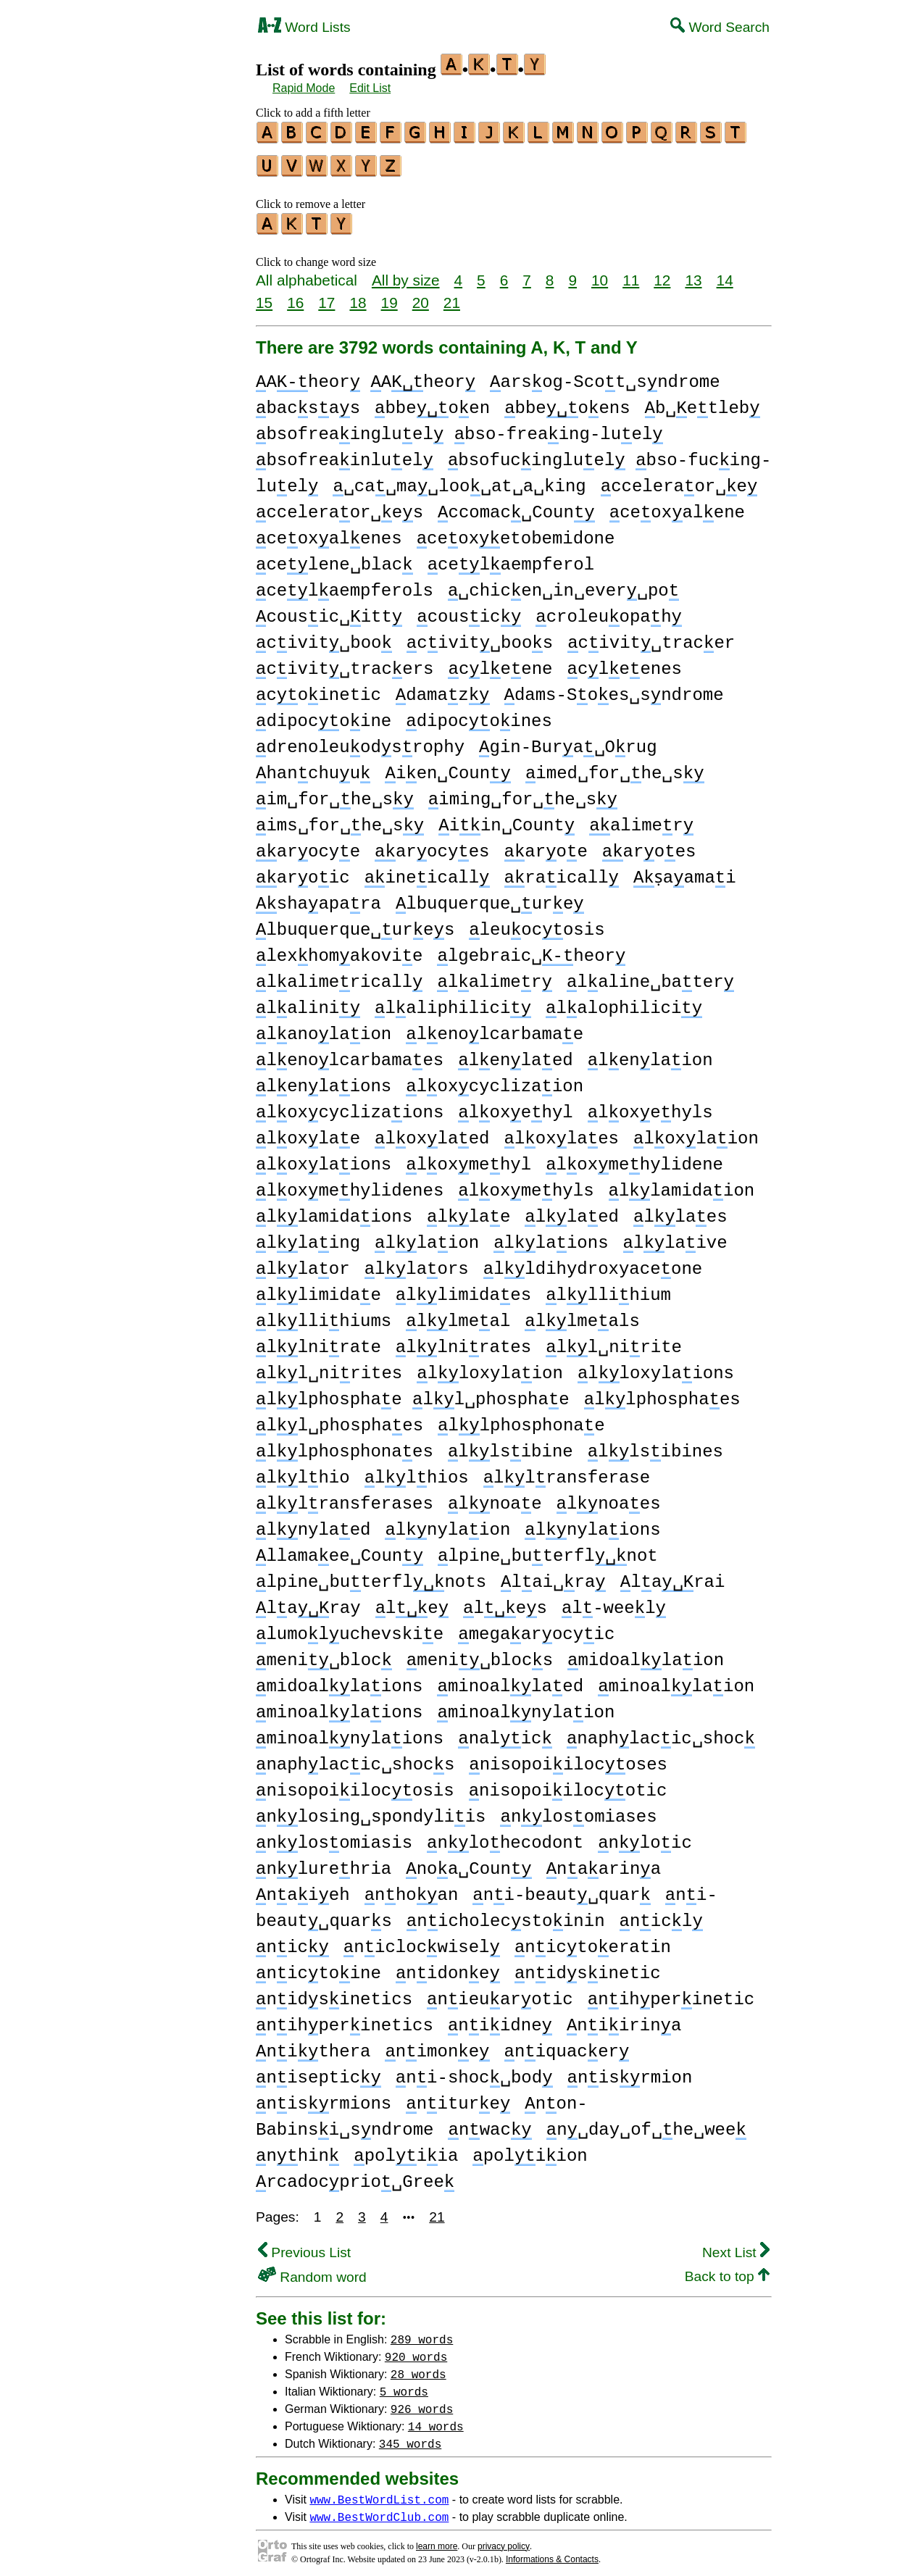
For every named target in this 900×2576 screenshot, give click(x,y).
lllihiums (323, 1315)
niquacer (566, 2045)
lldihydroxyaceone (592, 1263)
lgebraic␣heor (531, 950)
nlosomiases (578, 1810)
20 (420, 296)
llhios (416, 1471)
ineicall (427, 871)
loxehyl (515, 1106)
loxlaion (696, 1132)
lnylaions (592, 1523)
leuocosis (536, 923)
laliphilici (453, 1002)
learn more (436, 2540)
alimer (641, 819)
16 (295, 296)
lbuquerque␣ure (490, 897)
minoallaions (339, 1706)
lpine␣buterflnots (371, 1576)
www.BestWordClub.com (379, 2510)
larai (672, 1576)
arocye (308, 845)
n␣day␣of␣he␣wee (646, 2123)
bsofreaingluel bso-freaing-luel (459, 428)
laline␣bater (650, 976)
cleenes (624, 663)
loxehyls (650, 1106)
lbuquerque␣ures (355, 923)
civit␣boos (480, 637)
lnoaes (608, 1497)
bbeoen (432, 402)
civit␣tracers (344, 663)
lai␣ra (553, 1576)
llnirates (463, 1341)
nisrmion (629, 2071)
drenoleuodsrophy (360, 741)
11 (630, 273)
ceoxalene (677, 506)
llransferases (344, 1497)
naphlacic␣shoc (661, 1732)
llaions (550, 1237)
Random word (312, 2270)
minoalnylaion (525, 1706)
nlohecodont (505, 1836)
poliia (406, 2150)
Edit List (370, 88)
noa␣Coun (468, 1863)
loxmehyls (525, 1184)
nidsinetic (587, 1967)
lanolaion (323, 1028)
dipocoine (323, 715)
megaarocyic (536, 1628)
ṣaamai (685, 871)
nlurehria (323, 1863)
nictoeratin (592, 1941)
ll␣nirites (329, 1367)
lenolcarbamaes (349, 1054)
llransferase (566, 1471)
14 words (436, 2419)
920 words (416, 2350)
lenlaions (323, 1080)
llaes (680, 1210)
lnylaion (447, 1523)
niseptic (318, 2071)
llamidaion (682, 1184)
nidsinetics (334, 1993)
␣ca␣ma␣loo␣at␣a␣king (459, 480)
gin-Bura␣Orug (568, 741)
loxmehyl (468, 1158)
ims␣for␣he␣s (340, 819)
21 (451, 296)
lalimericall (339, 976)
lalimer (494, 976)
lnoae (495, 1497)
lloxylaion (490, 1367)
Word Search (720, 27)
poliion (529, 2150)
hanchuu (313, 767)
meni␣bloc (324, 1654)
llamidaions (334, 1210)
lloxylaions (656, 1367)
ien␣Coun (447, 767)
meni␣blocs (480, 1654)
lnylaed (313, 1523)
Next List (736, 2246)
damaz (443, 689)
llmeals (582, 1315)
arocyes (432, 845)
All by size (406, 273)
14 (725, 273)
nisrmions (323, 2097)
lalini (308, 1002)
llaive (675, 1237)
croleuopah (609, 610)
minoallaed (510, 1680)
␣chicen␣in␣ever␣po (563, 584)
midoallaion (645, 1654)
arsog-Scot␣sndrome (605, 376)
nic (292, 1941)
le (412, 1602)
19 (389, 296)
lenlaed (515, 1054)
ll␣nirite (614, 1341)
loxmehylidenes (349, 1184)
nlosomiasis (334, 1836)
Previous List (304, 2246)
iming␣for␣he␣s (522, 793)
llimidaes (463, 1289)
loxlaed (432, 1132)
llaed (572, 1210)
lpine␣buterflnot (548, 1550)
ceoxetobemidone (516, 532)
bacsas (308, 402)
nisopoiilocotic (568, 1784)
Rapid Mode (303, 88)
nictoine (318, 1967)
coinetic (318, 689)
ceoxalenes (329, 532)
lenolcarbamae (494, 1028)
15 (264, 296)
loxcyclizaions (349, 1106)
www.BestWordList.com (379, 2493)
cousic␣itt (329, 610)
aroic (303, 871)
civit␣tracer (651, 637)
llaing (308, 1237)
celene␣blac (334, 558)
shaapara (318, 897)
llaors (416, 1263)
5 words (404, 2385)
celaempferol (511, 558)
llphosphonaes (344, 1445)
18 (357, 296)
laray (308, 1602)
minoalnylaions (349, 1732)
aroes (649, 845)
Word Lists (304, 27)
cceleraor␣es (339, 506)
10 (599, 273)
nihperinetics (344, 2019)
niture (458, 2097)
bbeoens (567, 402)
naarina (603, 1863)
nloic (645, 1836)
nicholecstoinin (506, 1915)
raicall (561, 871)
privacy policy (504, 2540)
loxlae (308, 1132)
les (505, 1602)
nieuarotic (500, 1993)
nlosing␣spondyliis (371, 1810)
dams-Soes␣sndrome (613, 689)
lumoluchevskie (349, 1628)
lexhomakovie (339, 950)
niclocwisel (421, 1941)
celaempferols (344, 584)
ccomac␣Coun (516, 506)
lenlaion (650, 1054)
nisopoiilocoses (568, 1758)
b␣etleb (702, 402)
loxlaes (561, 1132)
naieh (303, 1889)
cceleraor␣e (679, 480)
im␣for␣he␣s (335, 793)
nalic (505, 1732)
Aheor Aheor (365, 376)
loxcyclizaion (494, 1080)
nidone (448, 1967)
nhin (297, 2150)
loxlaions (323, 1158)
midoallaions (339, 1680)
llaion (427, 1237)
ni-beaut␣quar (561, 1889)
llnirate (318, 1341)
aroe (546, 845)
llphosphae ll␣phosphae (413, 1393)
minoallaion (676, 1680)
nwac (489, 2123)
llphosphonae (521, 1419)
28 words (418, 2367)
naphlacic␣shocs (355, 1758)
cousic (469, 610)
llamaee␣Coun (339, 1550)
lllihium (608, 1289)
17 (326, 296)
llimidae (318, 1289)
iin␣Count (506, 819)
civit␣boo (324, 637)
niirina (624, 2019)
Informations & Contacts (552, 2553)
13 (693, 273)
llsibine (510, 1445)
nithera (313, 2045)
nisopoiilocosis (355, 1784)
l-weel (614, 1602)
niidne (500, 2019)
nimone (437, 2045)
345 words (410, 2437)
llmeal (458, 1315)
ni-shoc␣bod (474, 2071)
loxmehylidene (634, 1158)
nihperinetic (671, 1993)
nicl (660, 1915)
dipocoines (479, 715)
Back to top (727, 2269)
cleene (500, 663)
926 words (422, 2402)
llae (468, 1210)
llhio (303, 1471)
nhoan (411, 1889)
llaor (303, 1263)
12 (662, 273)
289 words (422, 2333)
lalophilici (624, 1002)
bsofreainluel (344, 454)
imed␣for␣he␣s (614, 767)
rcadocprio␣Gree (355, 2176)
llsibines (655, 1445)
